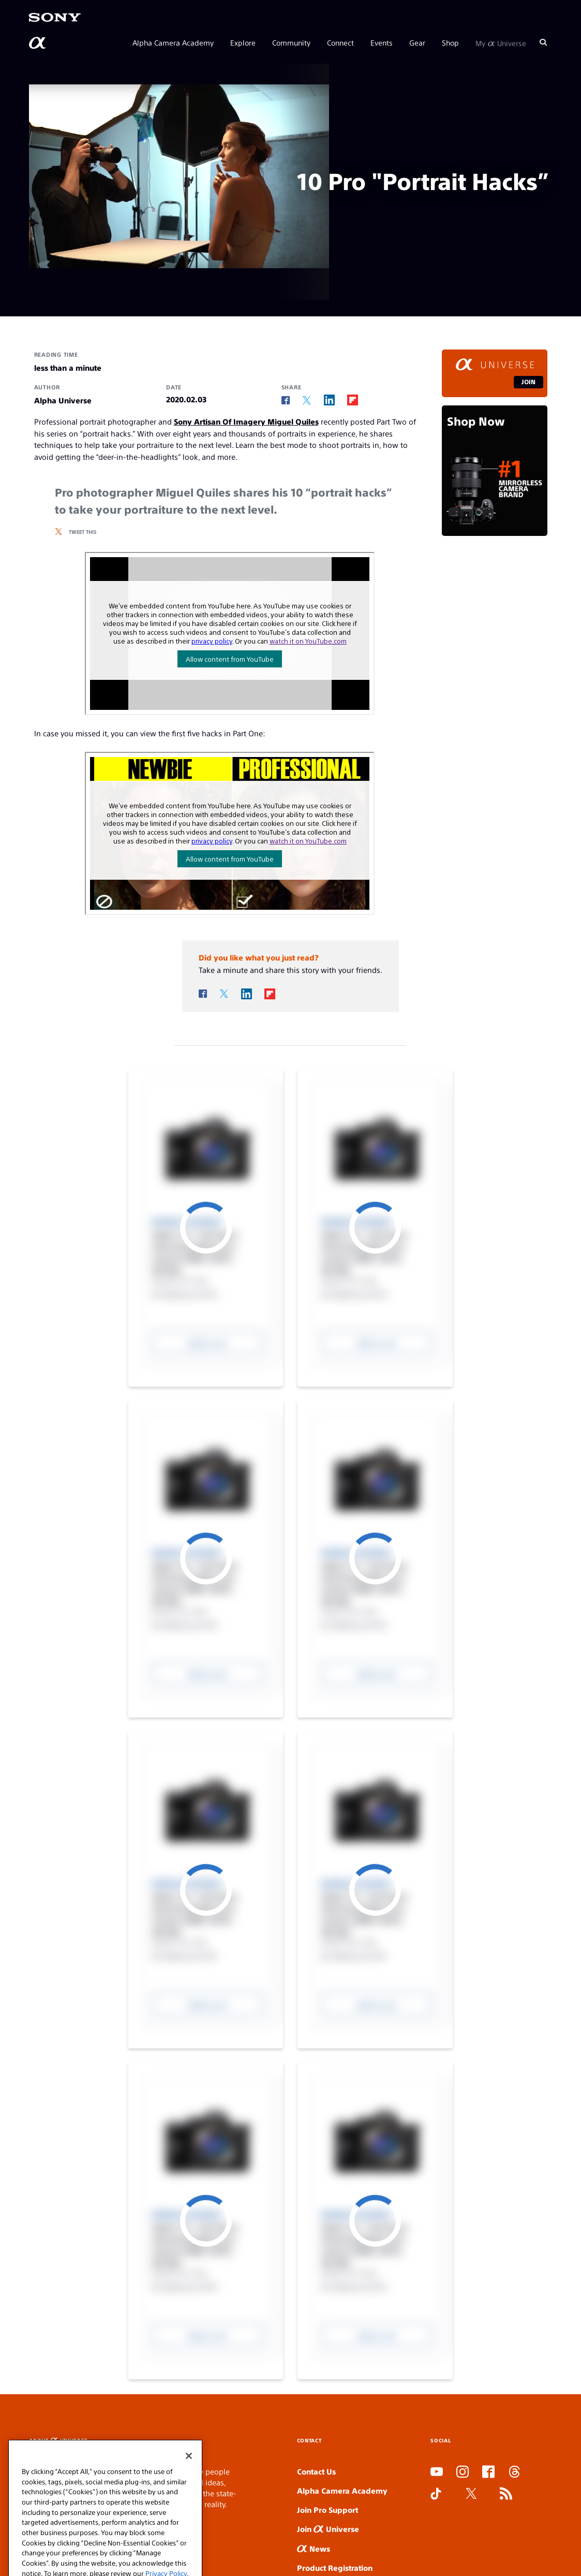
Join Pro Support (327, 2509)
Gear (417, 42)
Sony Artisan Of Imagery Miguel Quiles (246, 421)
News (313, 2548)
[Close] (188, 2515)
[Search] (543, 42)
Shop (450, 42)
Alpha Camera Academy (173, 42)
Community (291, 42)
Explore (243, 42)
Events (381, 42)
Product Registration (335, 2567)
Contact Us (316, 2471)
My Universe (500, 42)
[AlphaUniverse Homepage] (38, 43)
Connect (340, 42)
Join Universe (328, 2529)
